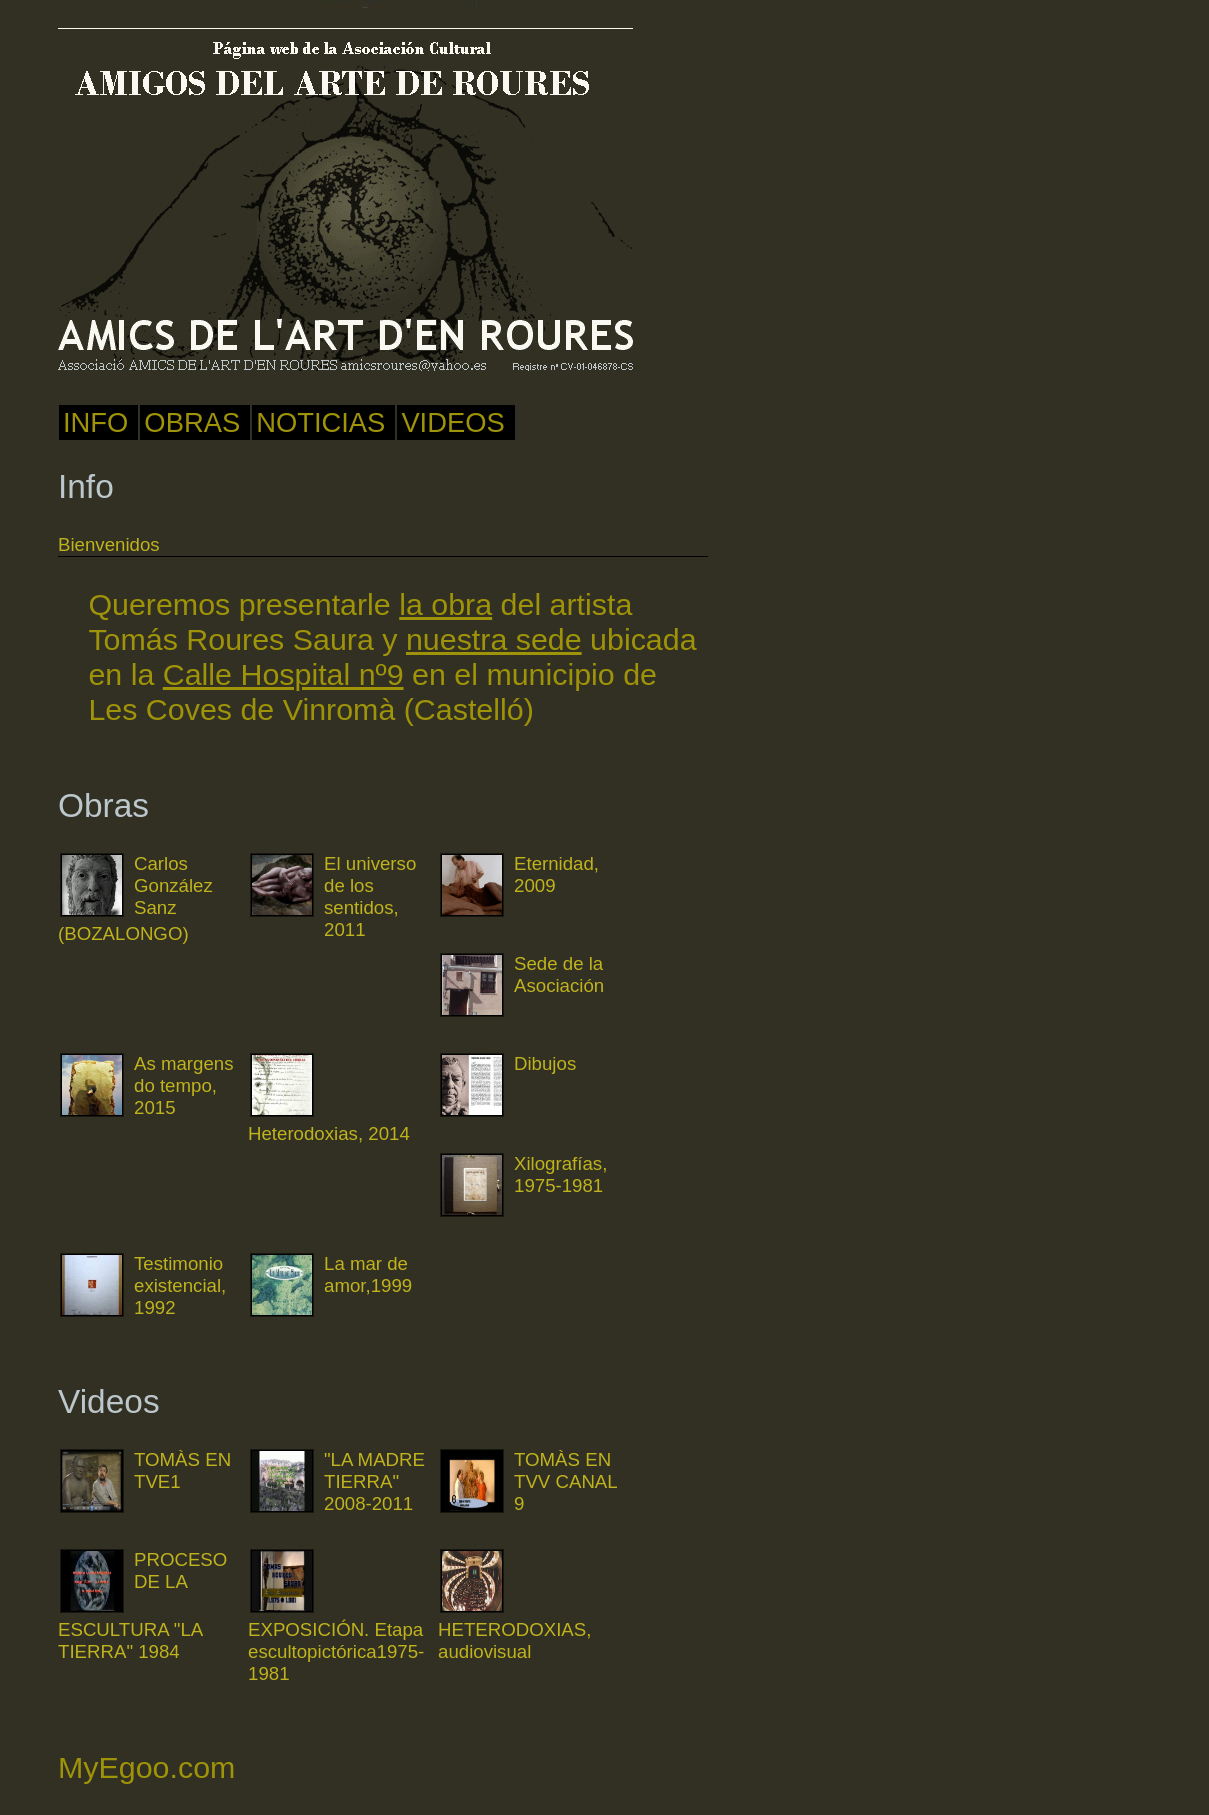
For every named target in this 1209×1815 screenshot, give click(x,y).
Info (95, 422)
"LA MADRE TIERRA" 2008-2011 (374, 1481)
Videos (452, 422)
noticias (320, 422)
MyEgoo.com (146, 1767)
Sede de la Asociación (559, 974)
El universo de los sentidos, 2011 (370, 896)
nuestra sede (494, 639)
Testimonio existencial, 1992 (180, 1285)
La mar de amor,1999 (368, 1274)
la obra (445, 604)
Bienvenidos (109, 544)
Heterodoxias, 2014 (329, 1133)
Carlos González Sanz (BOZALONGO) (135, 898)
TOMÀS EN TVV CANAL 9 (565, 1481)
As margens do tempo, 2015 (184, 1085)
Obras (192, 422)
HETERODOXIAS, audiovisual (514, 1640)
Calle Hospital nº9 (283, 674)
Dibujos (545, 1063)
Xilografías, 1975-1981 (560, 1174)
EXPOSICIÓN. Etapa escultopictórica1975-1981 (336, 1651)
